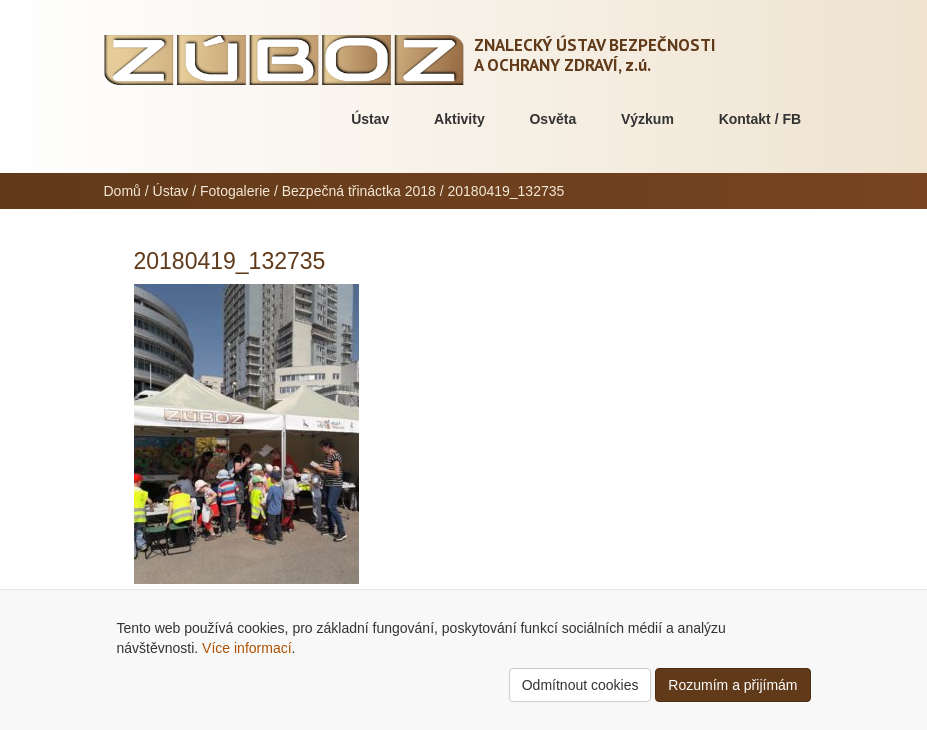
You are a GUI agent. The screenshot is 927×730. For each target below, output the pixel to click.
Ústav (370, 119)
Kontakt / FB (760, 119)
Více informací (246, 648)
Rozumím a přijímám (732, 685)
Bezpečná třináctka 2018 (359, 191)
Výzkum (647, 119)
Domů (122, 191)
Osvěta (552, 119)
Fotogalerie (235, 191)
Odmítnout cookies (580, 685)
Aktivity (459, 119)
